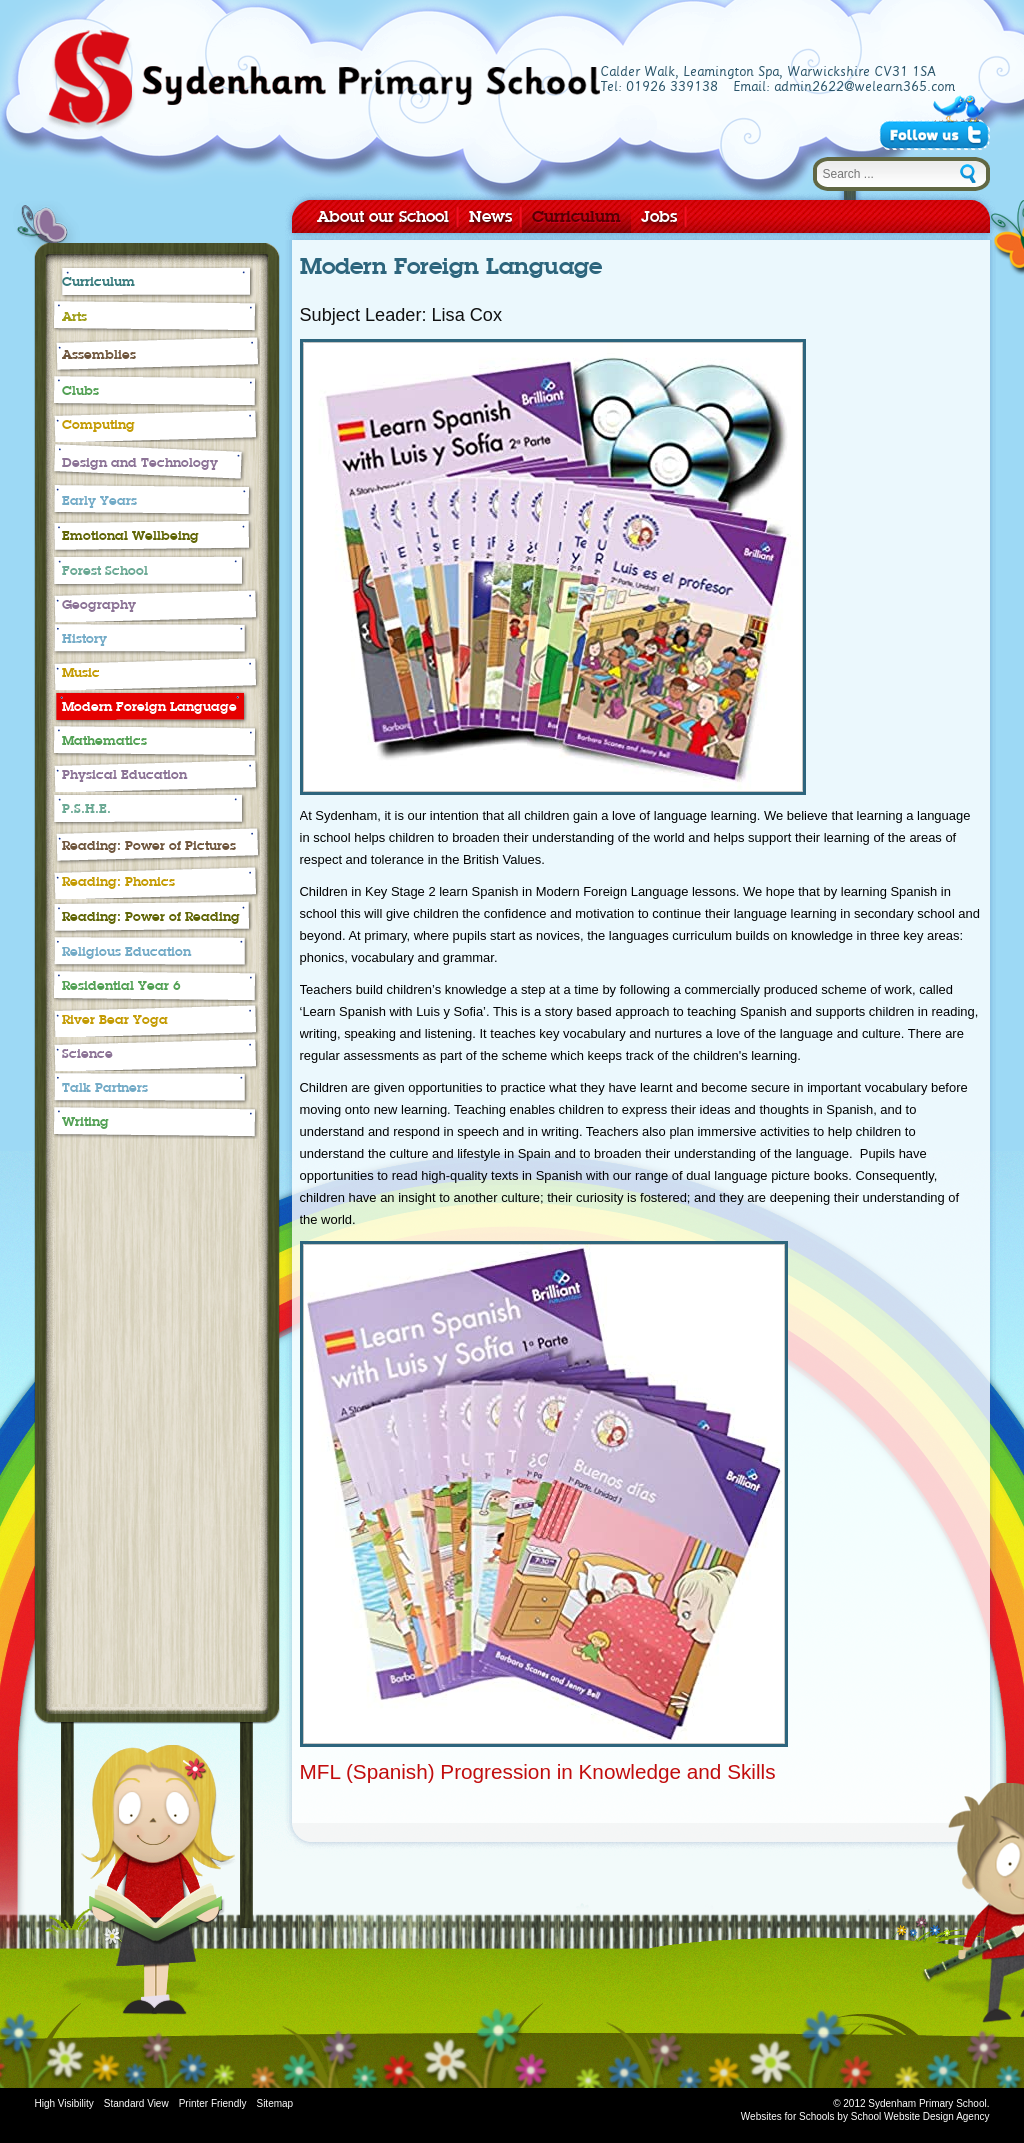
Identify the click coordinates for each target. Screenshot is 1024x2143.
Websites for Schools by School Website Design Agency (865, 2116)
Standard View (136, 2103)
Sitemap (274, 2103)
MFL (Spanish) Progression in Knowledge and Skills (538, 1771)
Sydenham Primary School (322, 82)
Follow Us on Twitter (934, 135)
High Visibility (64, 2103)
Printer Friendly (213, 2103)
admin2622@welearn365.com (864, 87)
